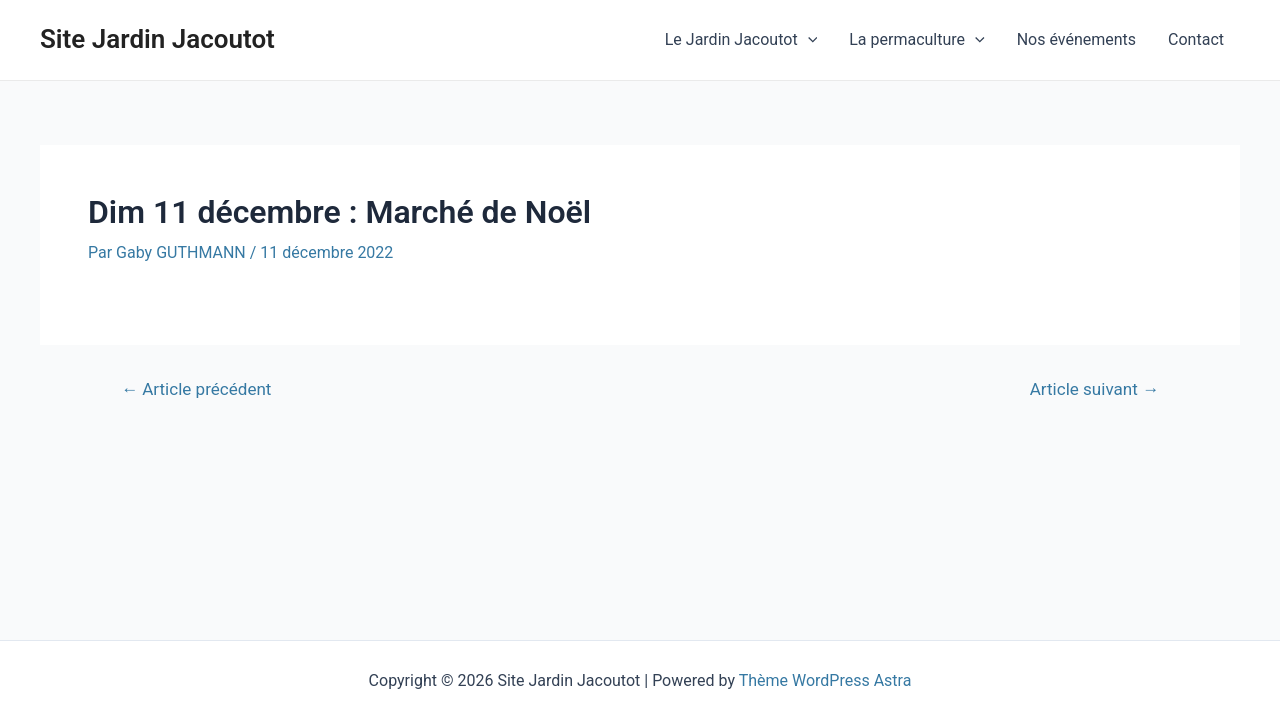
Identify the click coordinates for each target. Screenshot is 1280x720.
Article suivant (1094, 389)
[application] (808, 40)
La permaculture (916, 40)
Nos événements (1076, 39)
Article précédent (196, 389)
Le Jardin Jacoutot (741, 40)
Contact (1196, 39)
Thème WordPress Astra (825, 680)
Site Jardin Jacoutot (157, 39)
